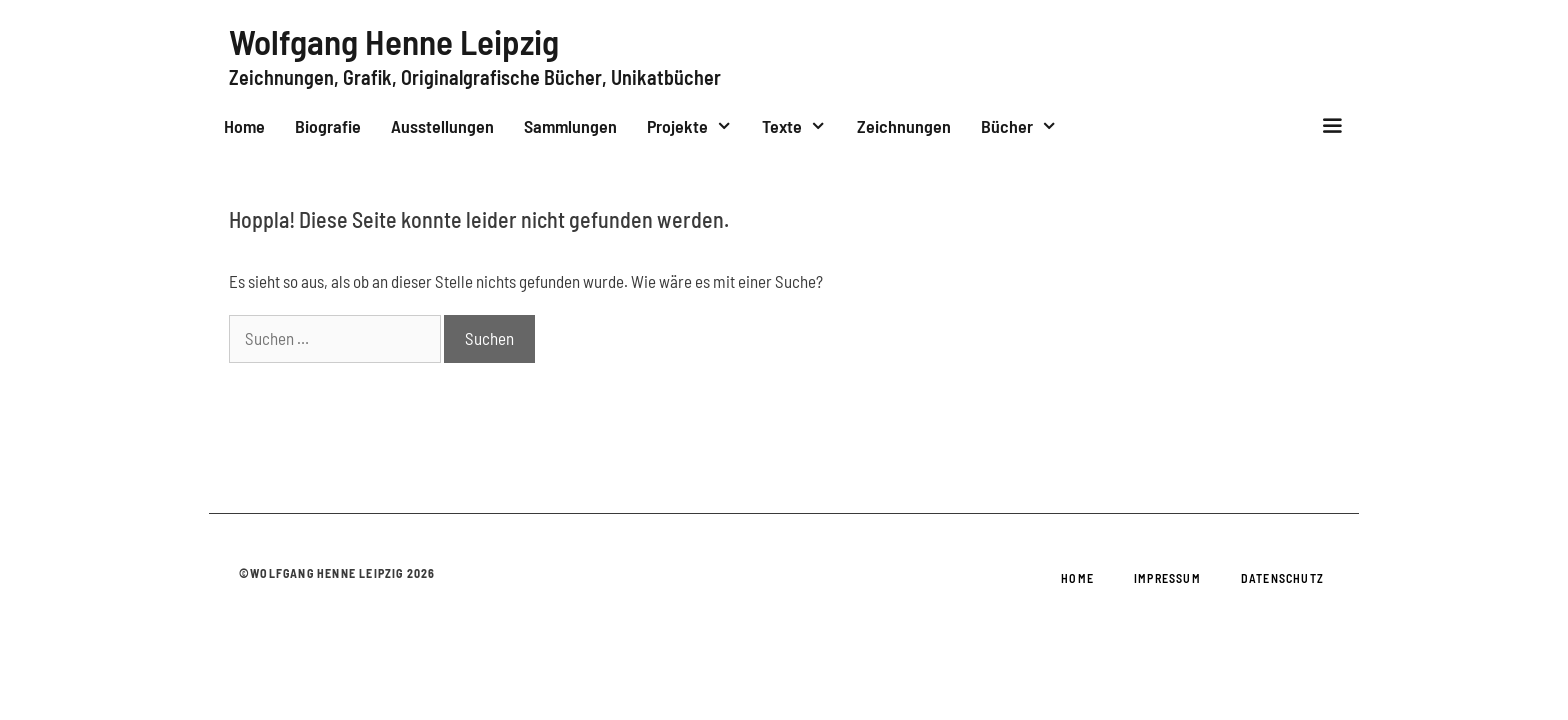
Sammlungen (570, 126)
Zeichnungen (904, 126)
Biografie (328, 126)
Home (244, 126)
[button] (1332, 126)
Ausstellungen (442, 126)
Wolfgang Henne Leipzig (394, 41)
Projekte (697, 126)
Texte (801, 126)
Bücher (1026, 126)
